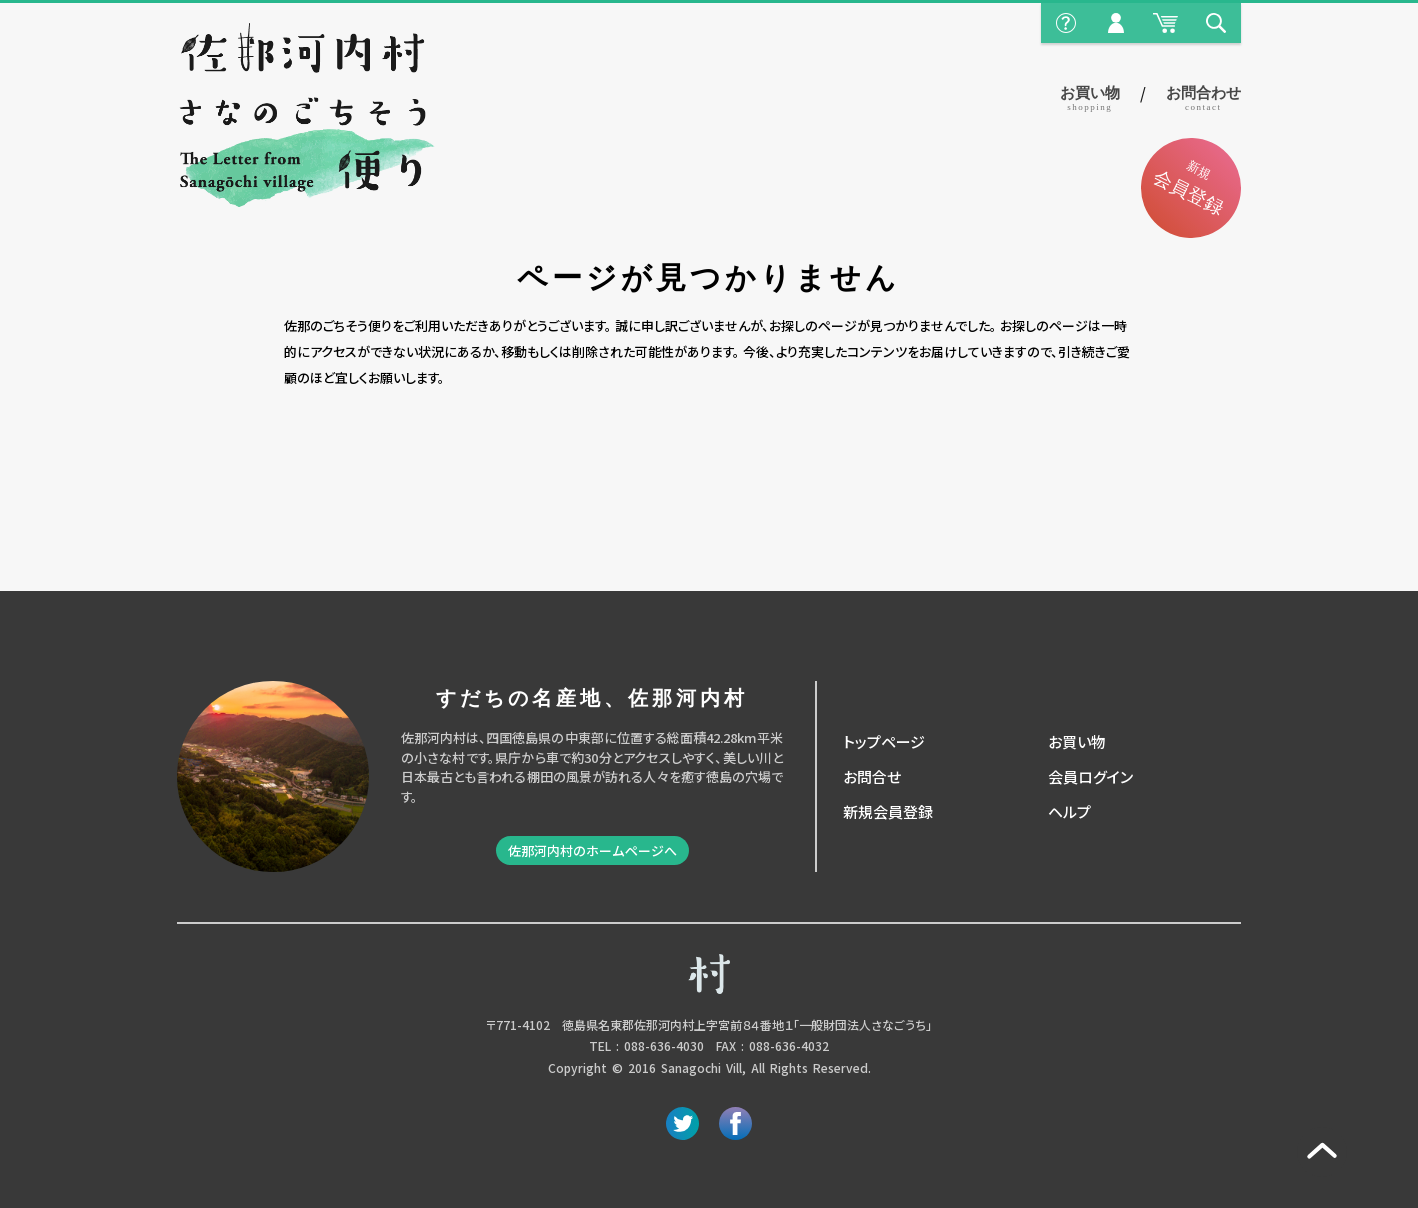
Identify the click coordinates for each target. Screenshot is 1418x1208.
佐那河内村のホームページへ (592, 850)
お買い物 (1090, 98)
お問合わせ (1203, 98)
